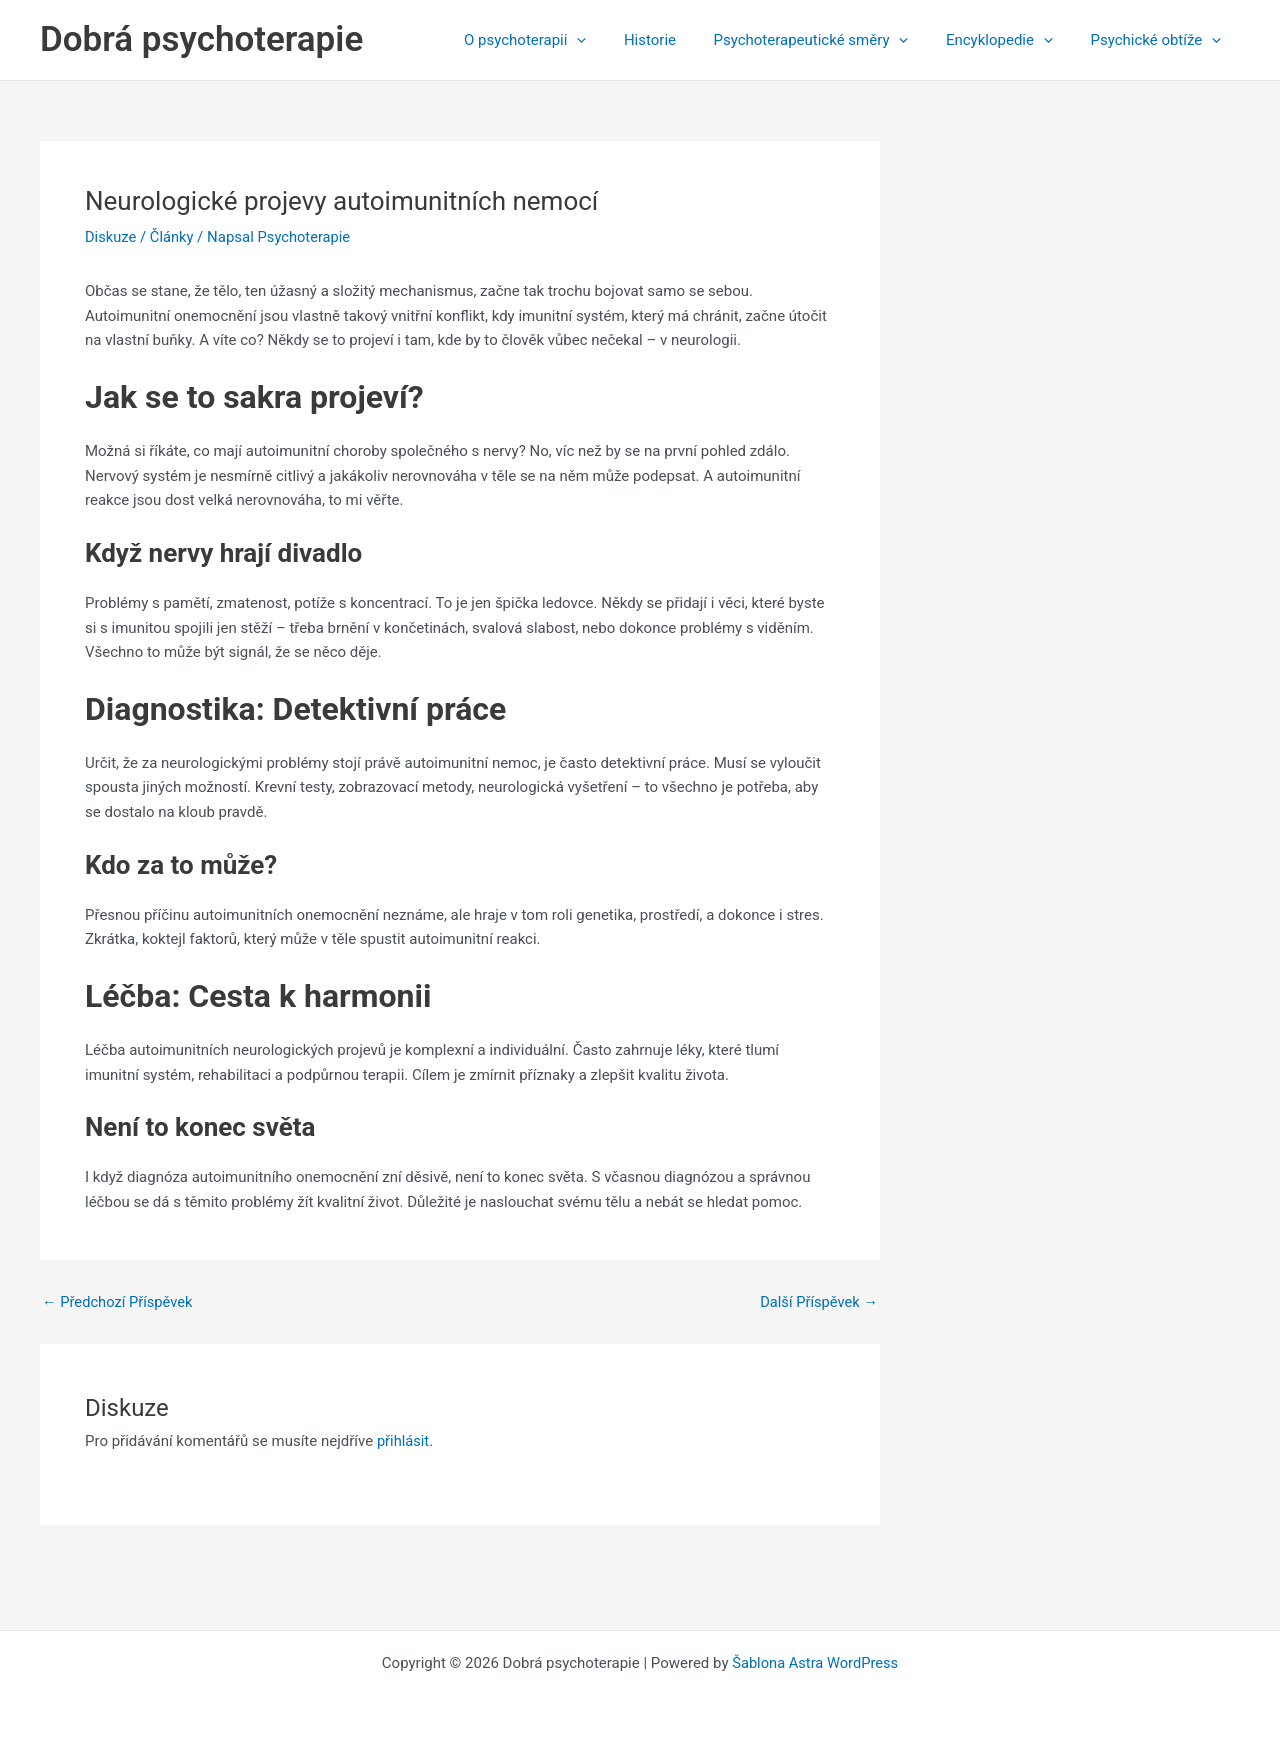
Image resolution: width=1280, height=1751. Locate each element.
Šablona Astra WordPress (815, 1663)
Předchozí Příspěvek (119, 1302)
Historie (676, 40)
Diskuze (111, 237)
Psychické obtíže (1159, 40)
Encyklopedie (1010, 40)
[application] (610, 40)
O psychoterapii (559, 40)
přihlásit (404, 1441)
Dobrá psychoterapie (201, 39)
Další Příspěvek (817, 1302)
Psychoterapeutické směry (829, 40)
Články (173, 237)
